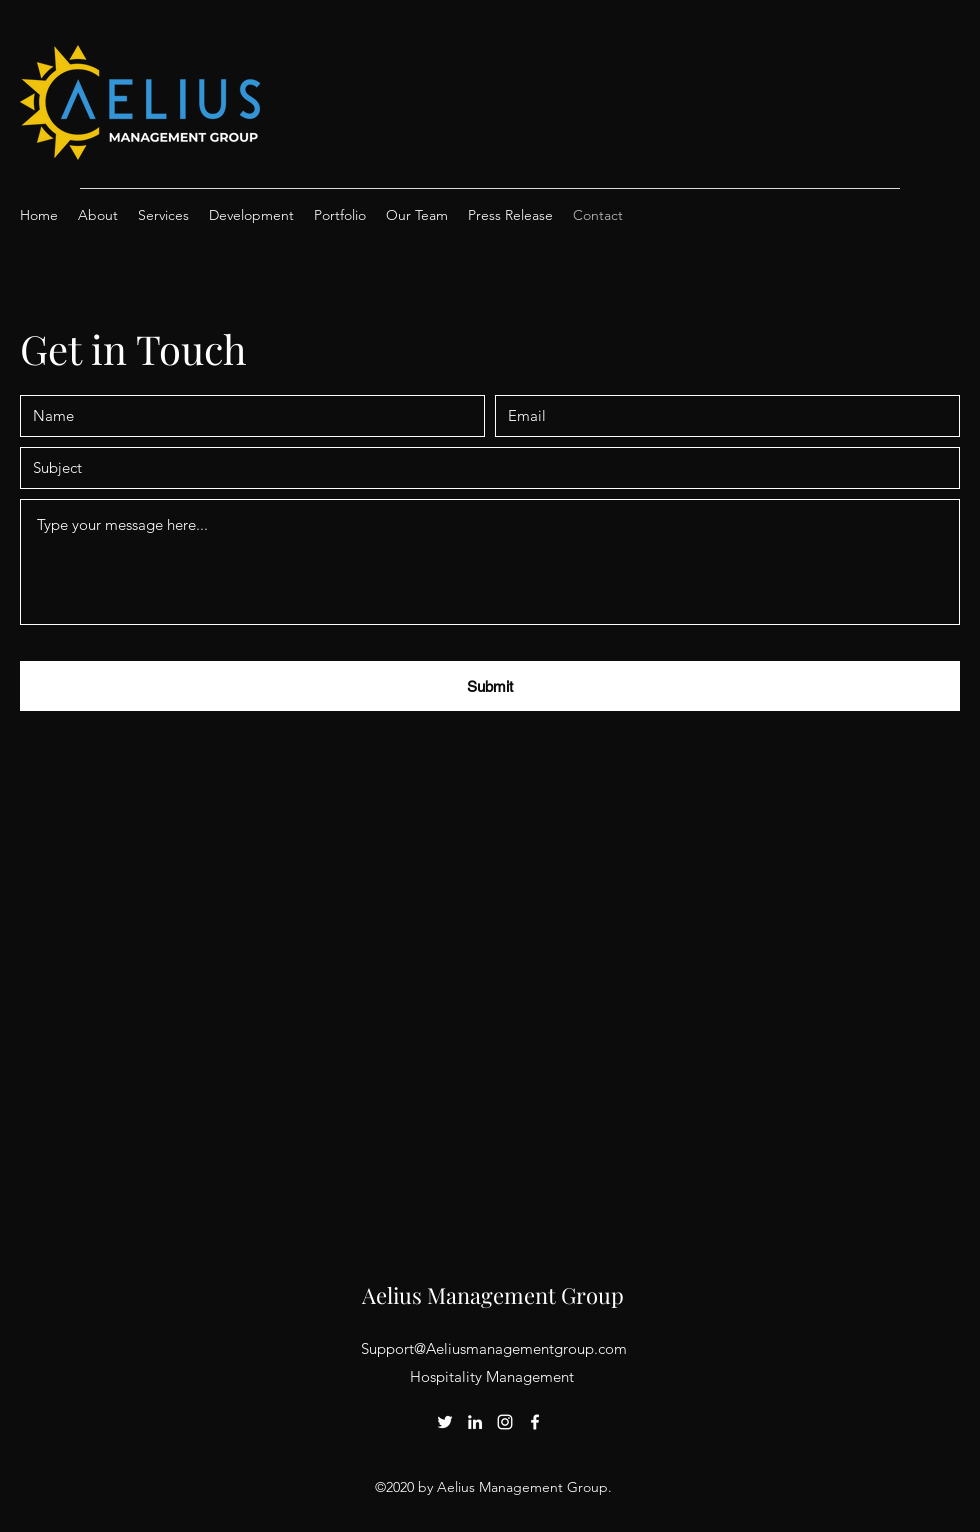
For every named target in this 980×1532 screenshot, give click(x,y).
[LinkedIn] (475, 1422)
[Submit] (490, 686)
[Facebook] (535, 1422)
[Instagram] (505, 1422)
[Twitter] (445, 1422)
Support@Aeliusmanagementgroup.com (494, 1348)
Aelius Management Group (493, 1295)
